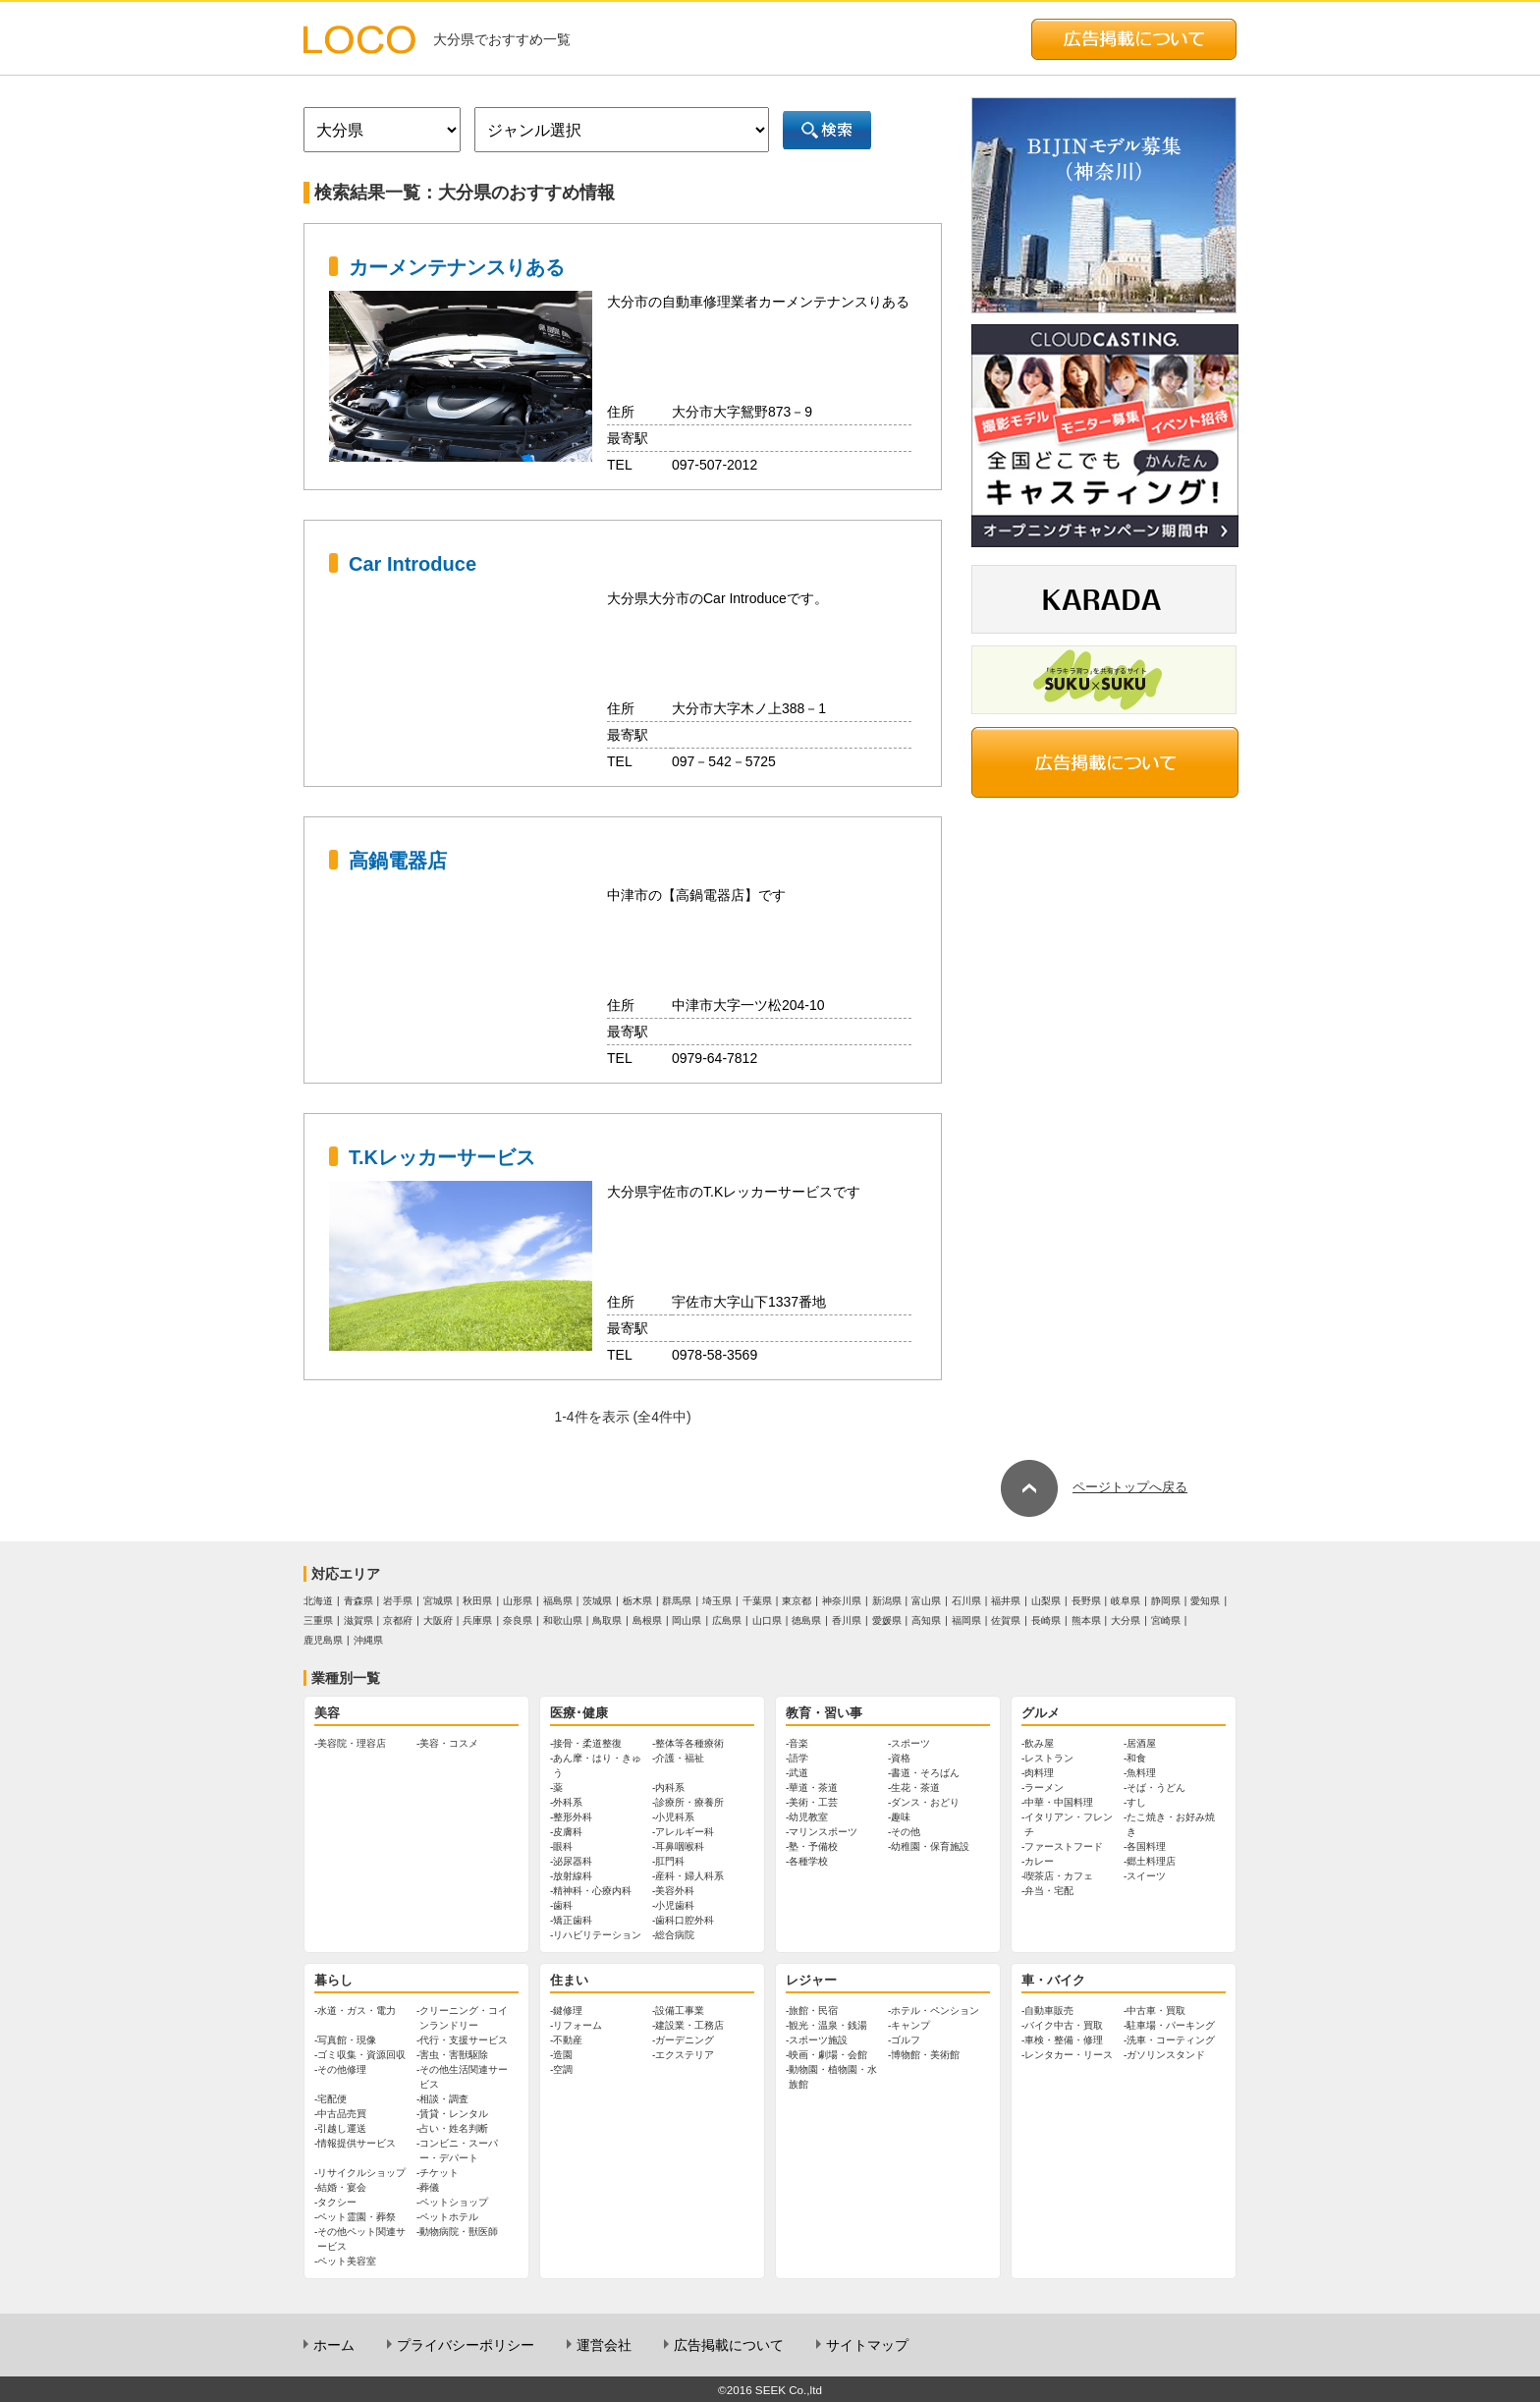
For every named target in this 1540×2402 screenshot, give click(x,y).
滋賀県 (358, 1620)
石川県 (966, 1600)
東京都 (796, 1600)
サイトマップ (867, 2345)
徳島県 (806, 1620)
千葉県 (757, 1600)
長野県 (1086, 1600)
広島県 (727, 1620)
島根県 (647, 1620)
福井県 (1005, 1600)
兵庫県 (477, 1620)
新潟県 (887, 1600)
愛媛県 (887, 1620)
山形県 (517, 1600)
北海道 (318, 1600)
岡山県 (686, 1620)
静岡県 (1166, 1600)
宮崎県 (1166, 1620)
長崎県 (1046, 1620)
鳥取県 (607, 1620)
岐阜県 (1125, 1600)
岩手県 (397, 1600)
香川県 (846, 1620)
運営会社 (604, 2345)
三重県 (318, 1620)
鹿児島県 (323, 1640)
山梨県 (1046, 1600)
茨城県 (597, 1600)
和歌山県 (562, 1620)
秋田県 (477, 1600)
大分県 (1125, 1620)
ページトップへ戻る (1094, 1487)
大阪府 (438, 1620)
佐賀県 (1005, 1620)
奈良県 (517, 1620)
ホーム (334, 2345)
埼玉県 (717, 1600)
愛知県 (1205, 1600)
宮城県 (438, 1600)
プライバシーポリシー (465, 2345)
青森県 (358, 1600)
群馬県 (676, 1600)
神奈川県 (841, 1600)
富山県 (926, 1600)
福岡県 (966, 1620)
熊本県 (1086, 1620)
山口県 (767, 1620)
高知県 (926, 1620)
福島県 (558, 1600)
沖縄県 (368, 1640)
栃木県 (637, 1600)
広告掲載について (729, 2345)
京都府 (397, 1620)
